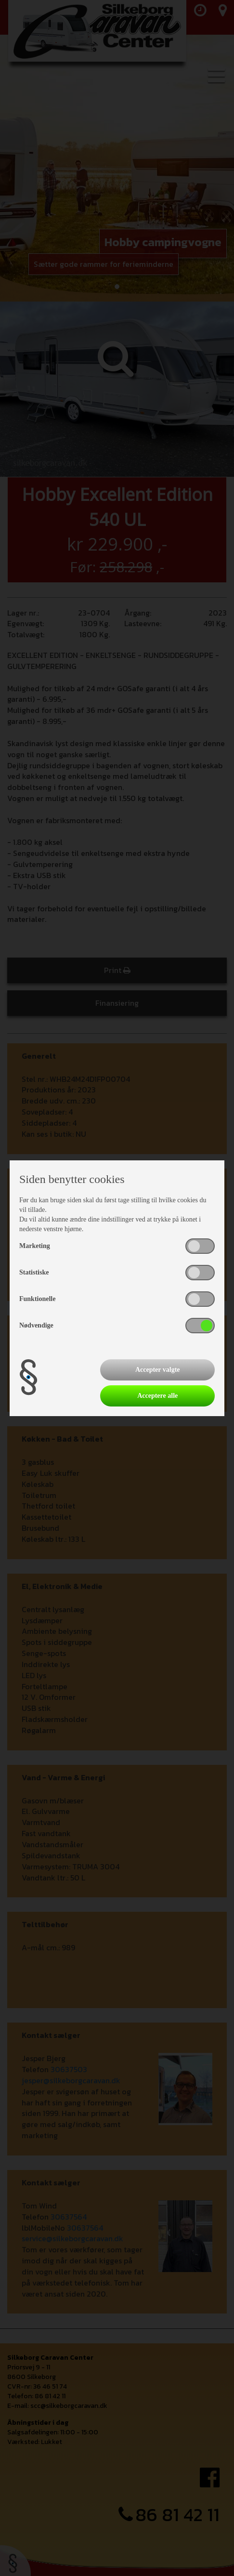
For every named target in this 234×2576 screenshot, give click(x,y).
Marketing (34, 1245)
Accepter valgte (157, 1369)
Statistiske (34, 1272)
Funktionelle (37, 1298)
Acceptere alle (157, 1395)
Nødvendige (36, 1325)
